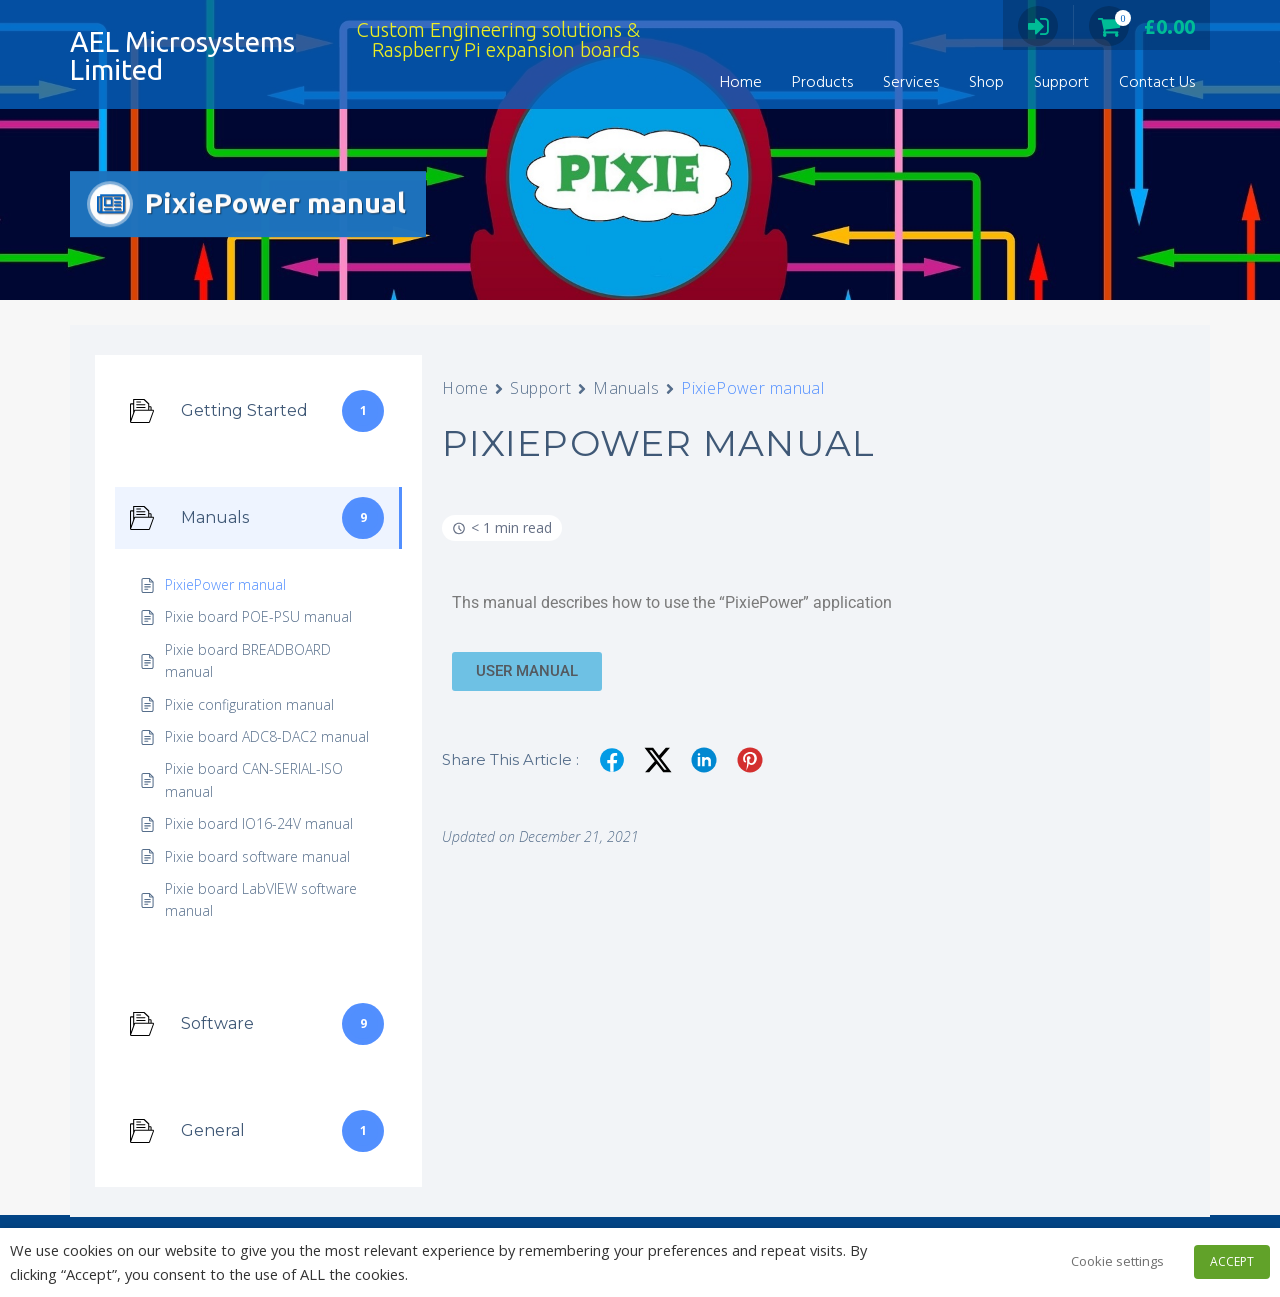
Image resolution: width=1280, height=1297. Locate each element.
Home (741, 83)
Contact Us (1157, 83)
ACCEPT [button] (1232, 1261)
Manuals (626, 388)
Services (911, 83)
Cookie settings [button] (1117, 1261)
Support (1061, 83)
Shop (986, 83)
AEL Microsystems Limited (182, 55)
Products (822, 83)
